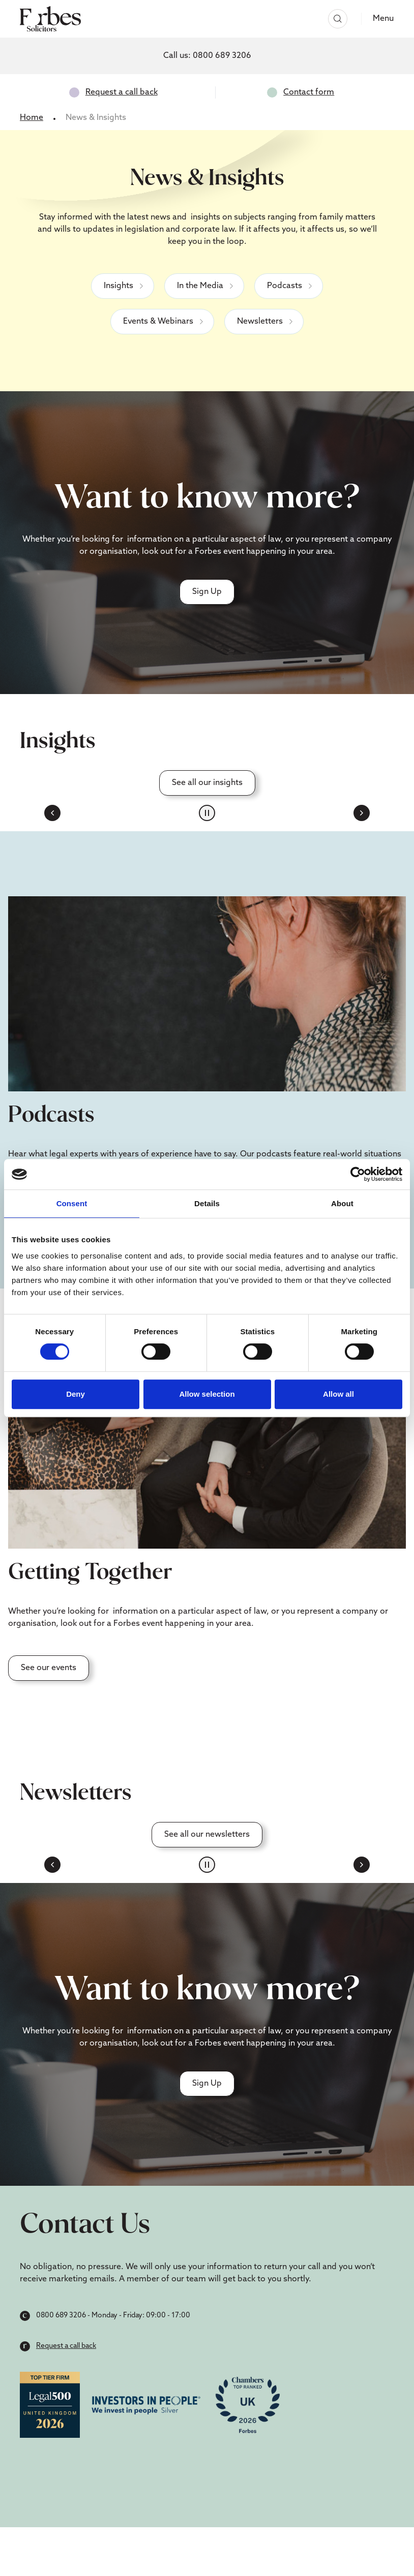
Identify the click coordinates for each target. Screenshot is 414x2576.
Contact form (308, 92)
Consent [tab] (71, 1203)
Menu (383, 19)
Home (31, 118)
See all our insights (207, 783)
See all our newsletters (207, 1835)
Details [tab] (207, 1203)
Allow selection (206, 1394)
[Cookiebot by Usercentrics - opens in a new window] (357, 1174)
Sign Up (207, 592)
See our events (48, 1668)
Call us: (207, 56)
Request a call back (121, 92)
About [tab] (342, 1203)
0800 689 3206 (61, 2315)
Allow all (338, 1394)
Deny (75, 1394)
